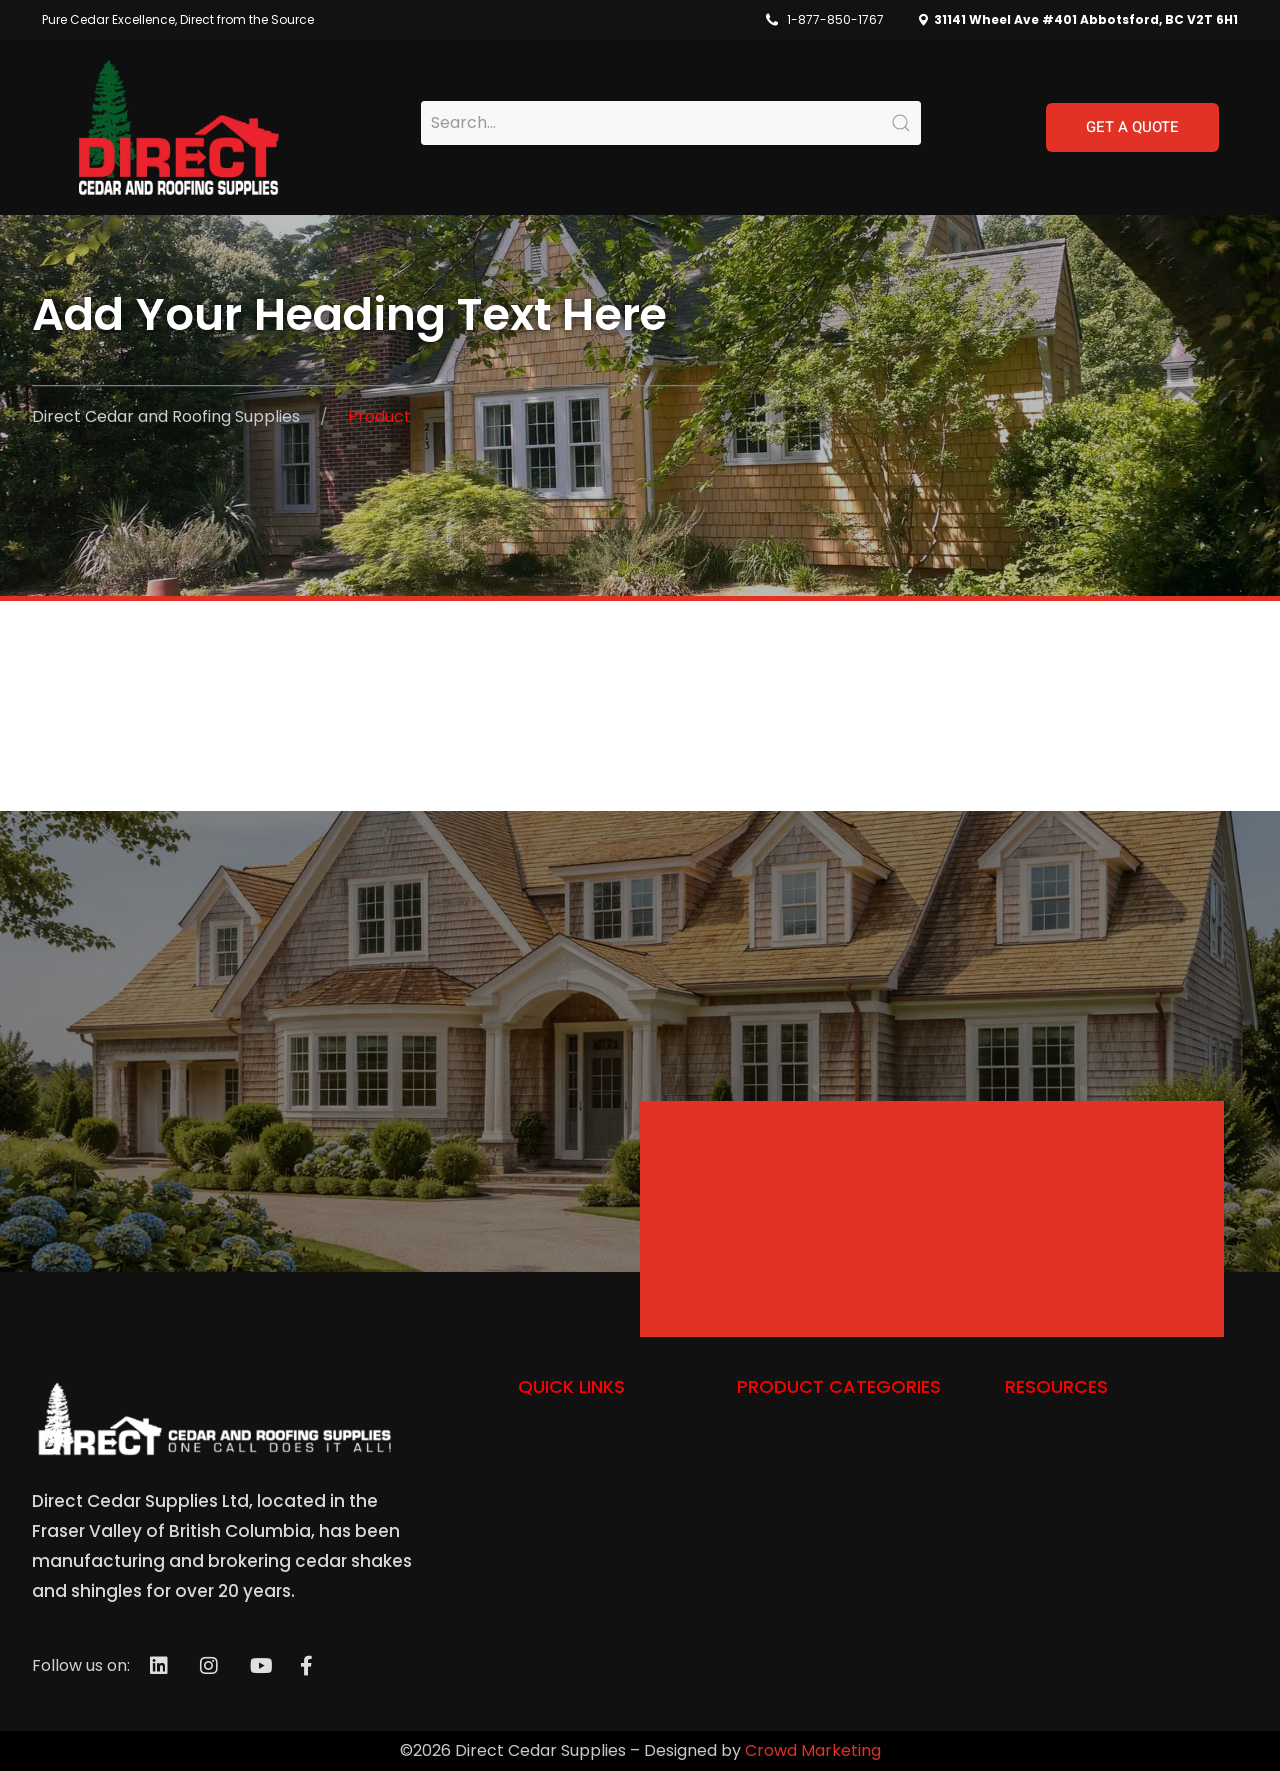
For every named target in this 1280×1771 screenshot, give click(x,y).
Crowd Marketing (813, 1750)
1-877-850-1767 (835, 20)
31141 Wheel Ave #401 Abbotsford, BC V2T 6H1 (1084, 19)
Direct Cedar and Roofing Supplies (166, 416)
